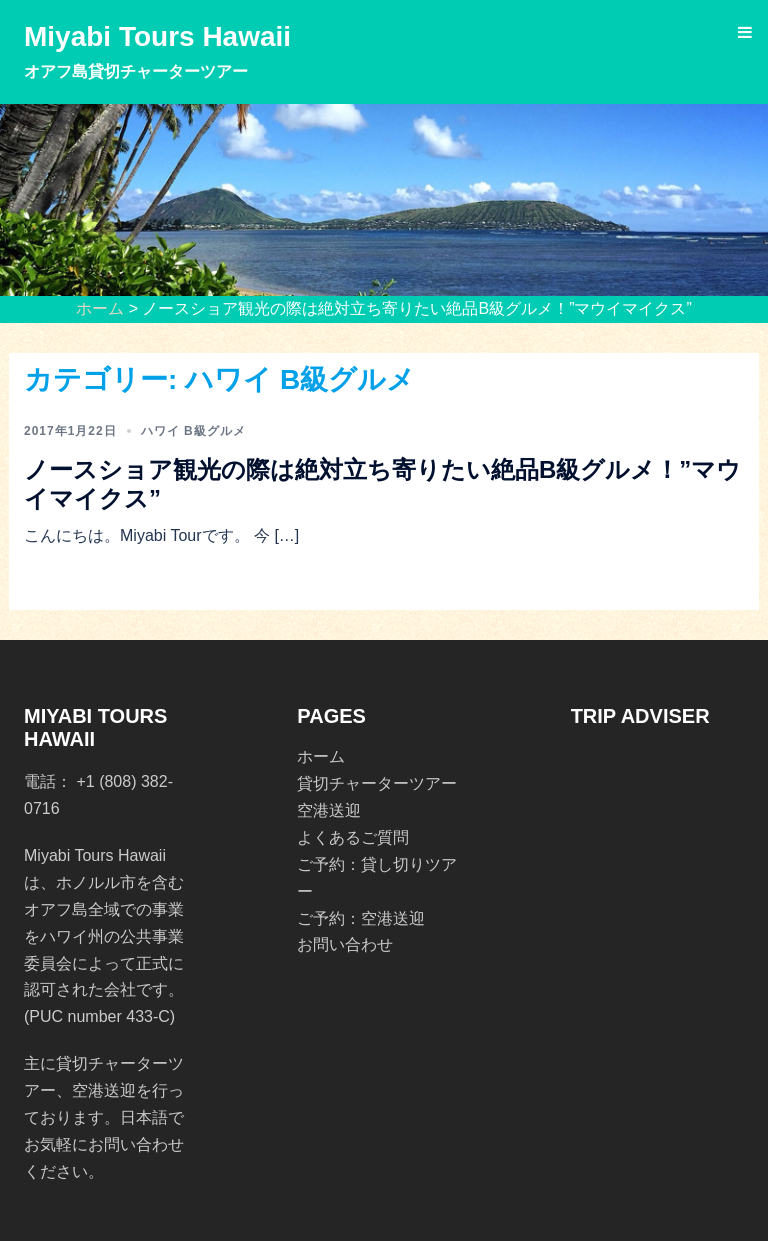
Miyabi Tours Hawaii (157, 36)
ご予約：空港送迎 (361, 918)
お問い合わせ (345, 944)
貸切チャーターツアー (377, 783)
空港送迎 (329, 810)
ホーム (100, 308)
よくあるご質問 (353, 837)
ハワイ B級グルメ (193, 431)
